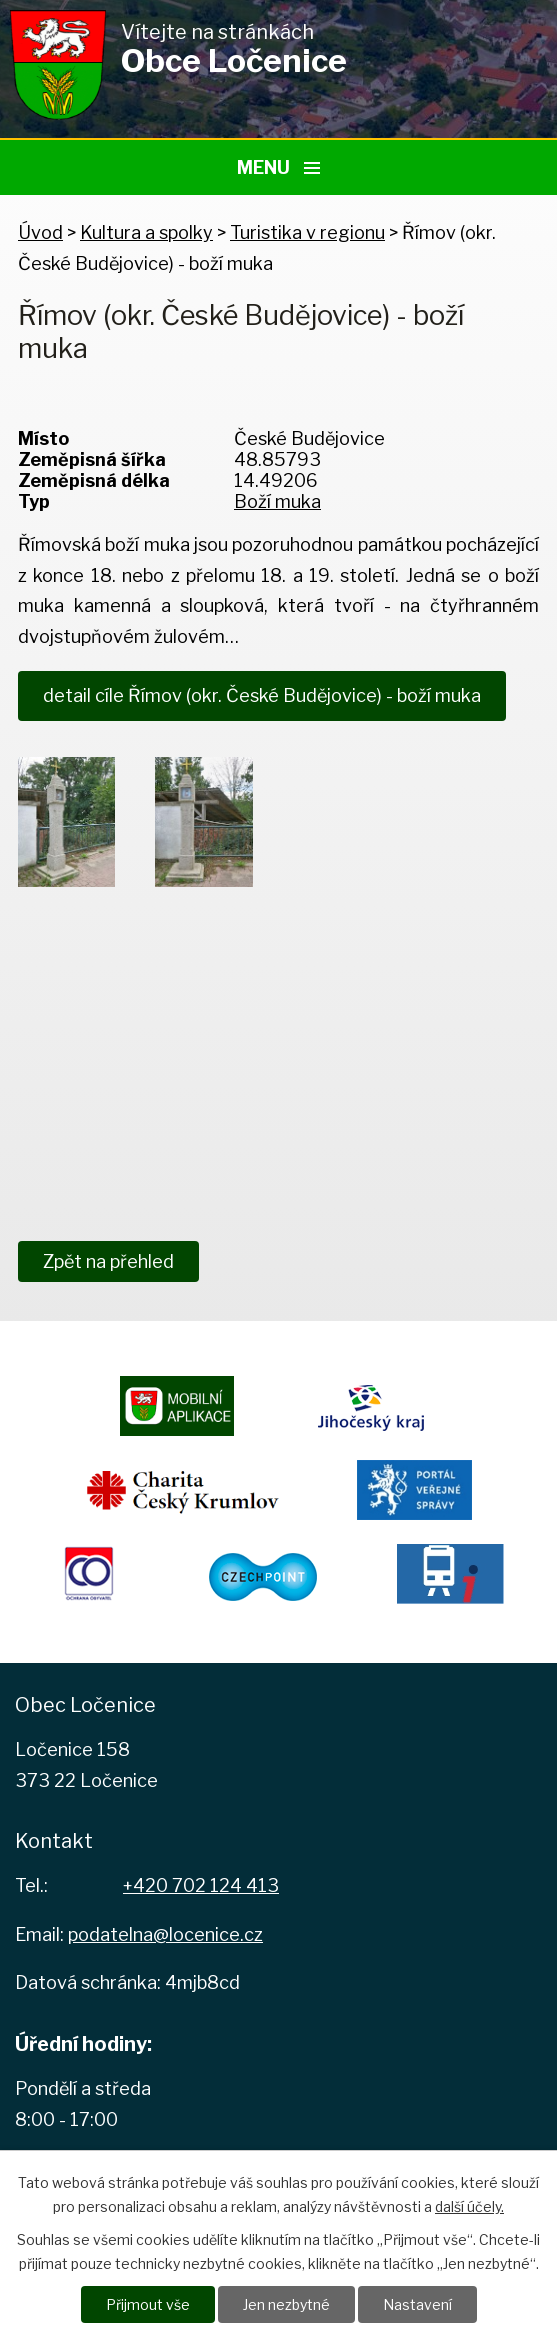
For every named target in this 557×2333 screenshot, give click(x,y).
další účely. (469, 2206)
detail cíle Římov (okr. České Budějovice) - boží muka (262, 695)
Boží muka (277, 501)
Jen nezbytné (286, 2304)
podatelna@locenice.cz (165, 1934)
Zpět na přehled (108, 1261)
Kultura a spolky (146, 232)
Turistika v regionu (307, 232)
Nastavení (417, 2304)
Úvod (40, 232)
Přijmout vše (148, 2304)
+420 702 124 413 (201, 1885)
